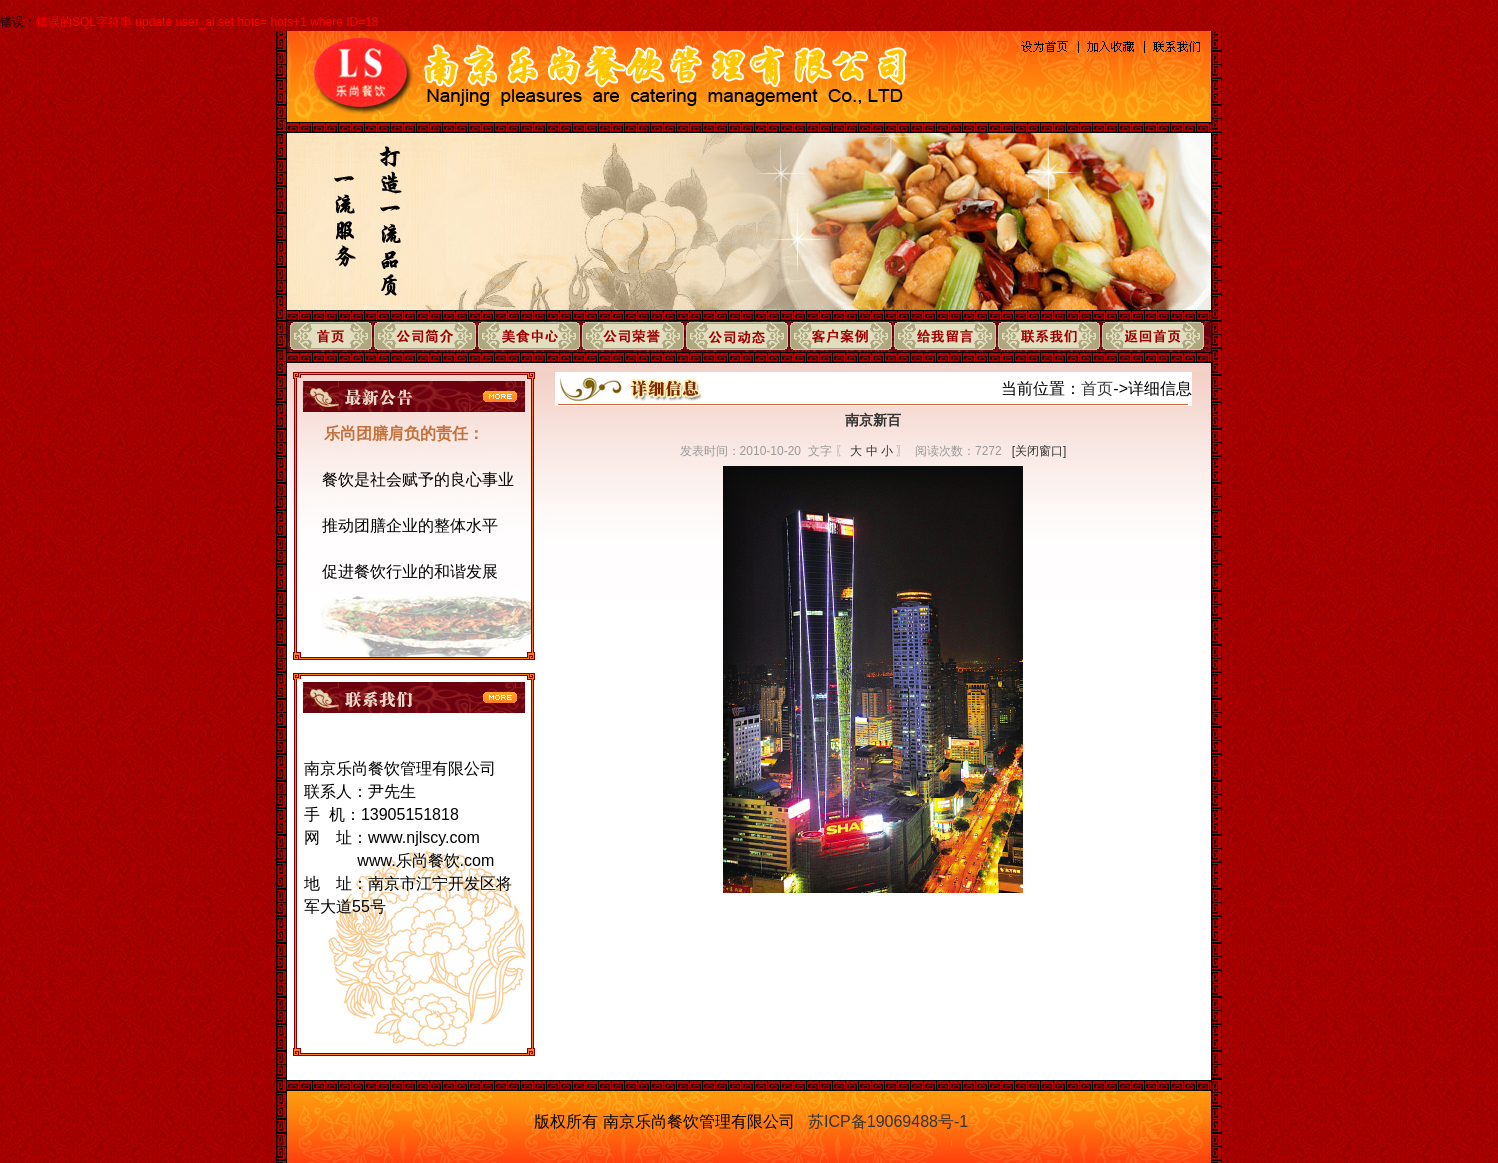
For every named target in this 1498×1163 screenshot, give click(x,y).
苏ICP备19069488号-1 (888, 1121)
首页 (1097, 388)
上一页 (841, 940)
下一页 (905, 940)
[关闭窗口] (1039, 451)
